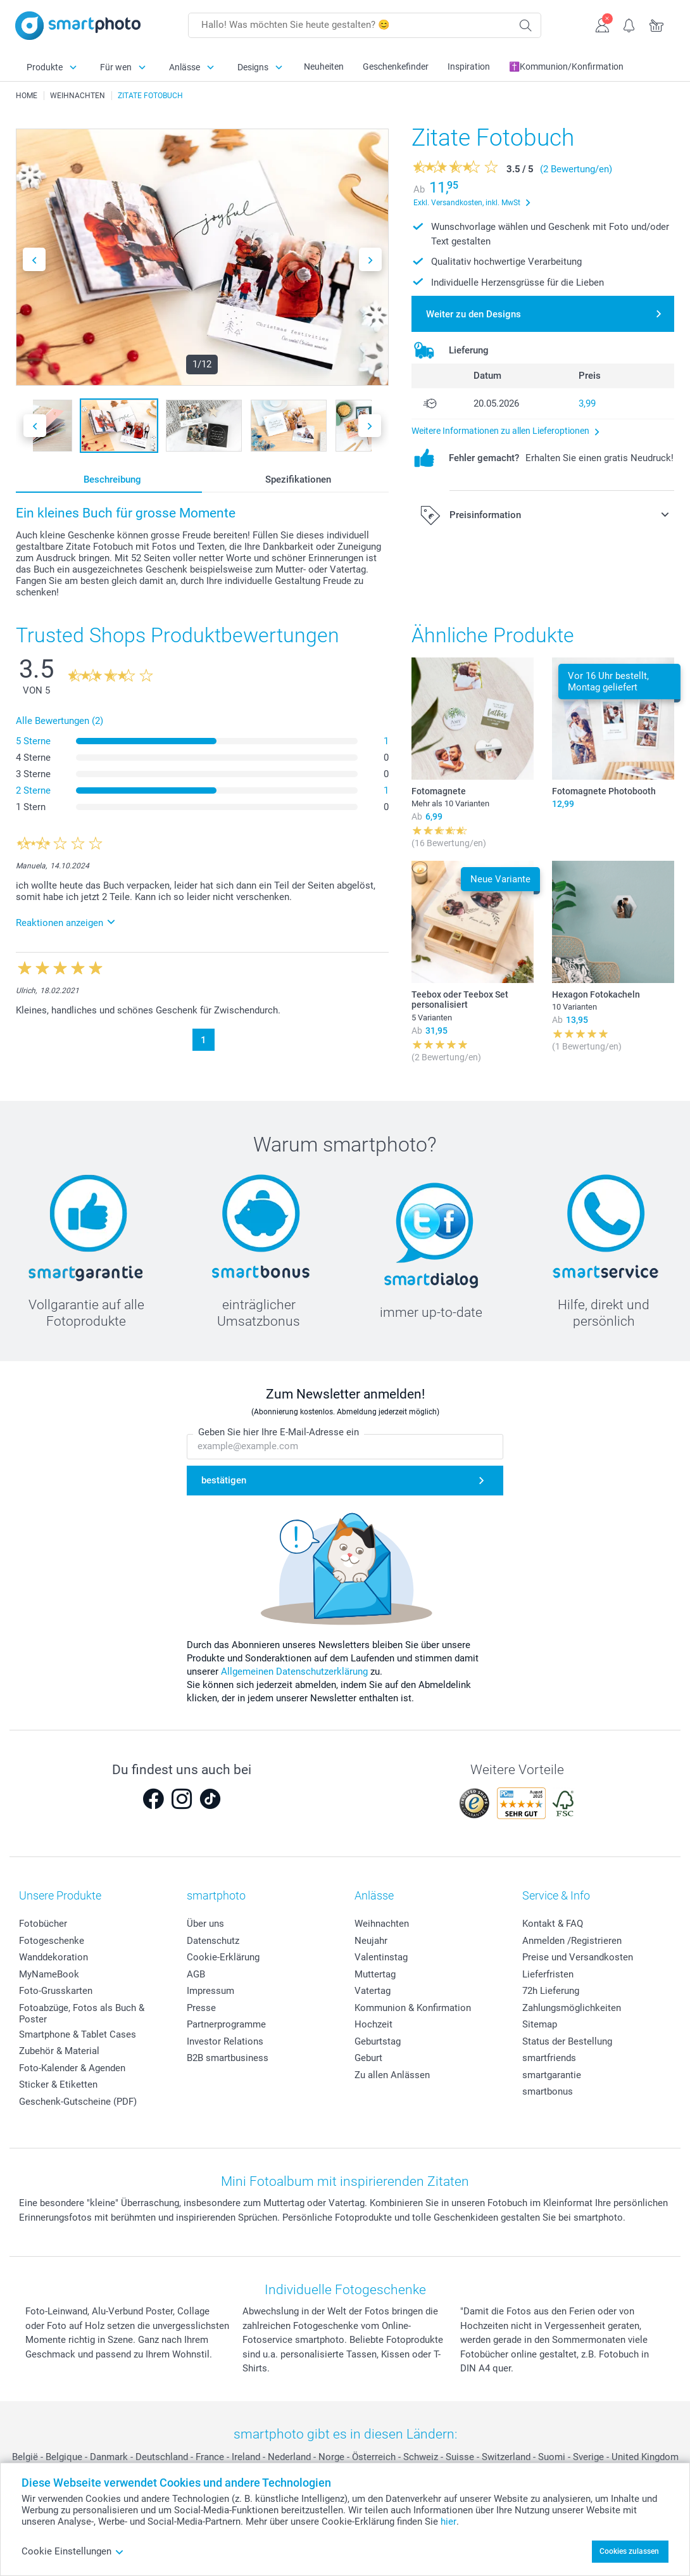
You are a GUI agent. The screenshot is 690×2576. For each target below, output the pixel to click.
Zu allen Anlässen (392, 2075)
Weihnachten (381, 1923)
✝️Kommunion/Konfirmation (566, 66)
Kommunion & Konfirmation (412, 2008)
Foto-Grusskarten (55, 1990)
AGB (196, 1974)
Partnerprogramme (226, 2024)
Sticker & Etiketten (58, 2084)
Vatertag (372, 1990)
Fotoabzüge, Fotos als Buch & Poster (81, 2013)
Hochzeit (373, 2024)
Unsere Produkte (60, 1895)
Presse (201, 2008)
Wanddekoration (53, 1957)
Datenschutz (213, 1940)
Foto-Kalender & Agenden (72, 2068)
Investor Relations (225, 2041)
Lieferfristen (548, 1974)
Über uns (205, 1923)
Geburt (368, 2058)
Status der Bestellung (567, 2041)
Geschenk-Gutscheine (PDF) (78, 2101)
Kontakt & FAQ (552, 1923)
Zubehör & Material (59, 2051)
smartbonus (547, 2091)
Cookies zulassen (629, 2551)
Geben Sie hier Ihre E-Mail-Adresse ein (278, 1432)
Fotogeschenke (51, 1940)
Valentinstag (381, 1957)
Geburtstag (377, 2041)
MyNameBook (49, 1974)
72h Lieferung (550, 1990)
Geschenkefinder (396, 66)
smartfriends (549, 2058)
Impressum (210, 1990)
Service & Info (556, 1895)
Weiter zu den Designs (473, 314)
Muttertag (375, 1974)
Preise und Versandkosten (577, 1957)
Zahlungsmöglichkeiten (571, 2008)
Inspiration (469, 66)
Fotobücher (43, 1923)
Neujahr (370, 1940)
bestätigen (223, 1480)
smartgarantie (551, 2075)
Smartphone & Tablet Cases (77, 2034)
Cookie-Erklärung (223, 1957)
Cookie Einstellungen (73, 2551)
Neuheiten (324, 66)
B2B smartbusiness (227, 2058)
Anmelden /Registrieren (572, 1940)
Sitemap (539, 2024)
